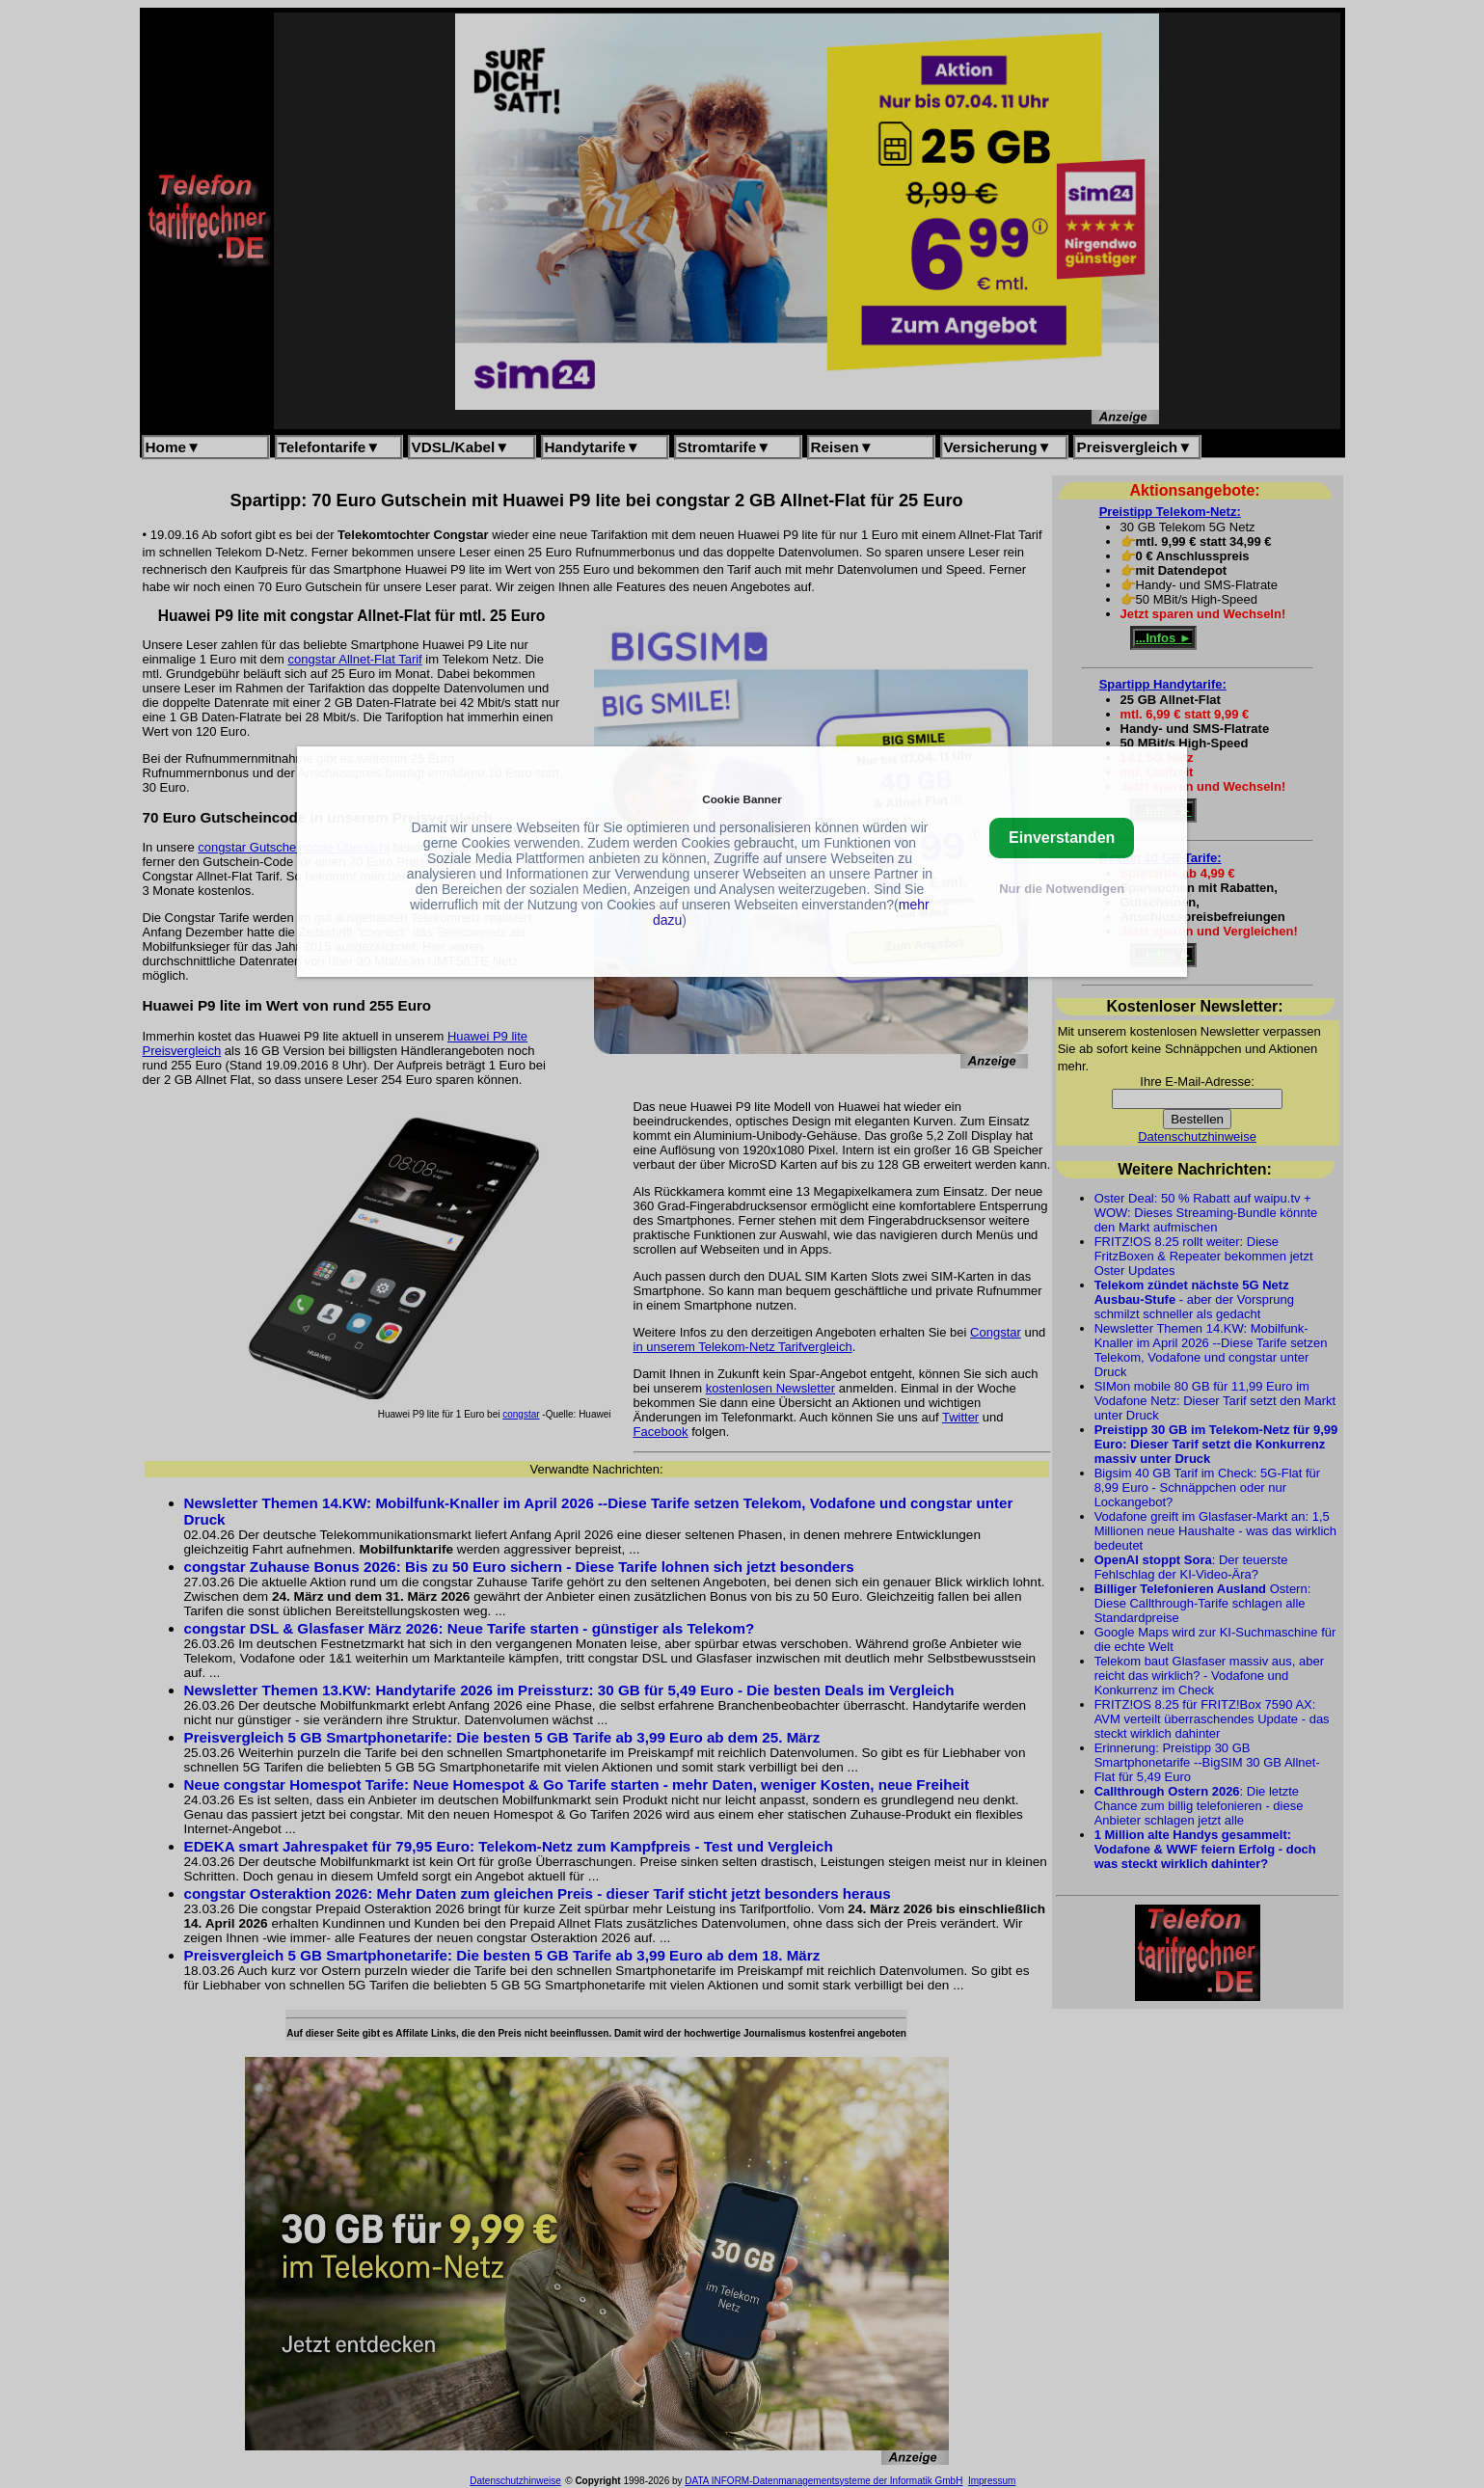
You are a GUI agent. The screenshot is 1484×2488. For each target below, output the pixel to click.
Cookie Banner (741, 799)
